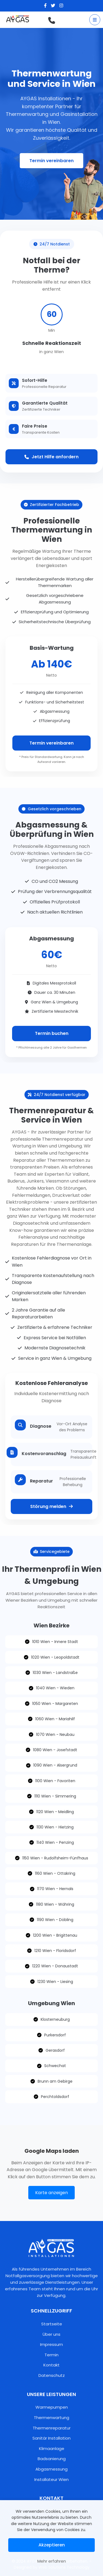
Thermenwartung (51, 2417)
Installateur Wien (51, 2479)
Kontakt (51, 2365)
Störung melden (51, 1506)
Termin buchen (51, 1033)
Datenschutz (51, 2375)
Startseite (51, 2324)
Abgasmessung (51, 2469)
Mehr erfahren (51, 2561)
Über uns (51, 2334)
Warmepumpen (51, 2407)
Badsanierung (52, 2458)
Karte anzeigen (51, 2192)
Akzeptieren (51, 2545)
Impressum (51, 2344)
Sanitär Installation (51, 2438)
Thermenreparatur (52, 2428)
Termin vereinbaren (51, 743)
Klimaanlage (51, 2448)
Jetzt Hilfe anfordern (51, 457)
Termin (51, 2355)
